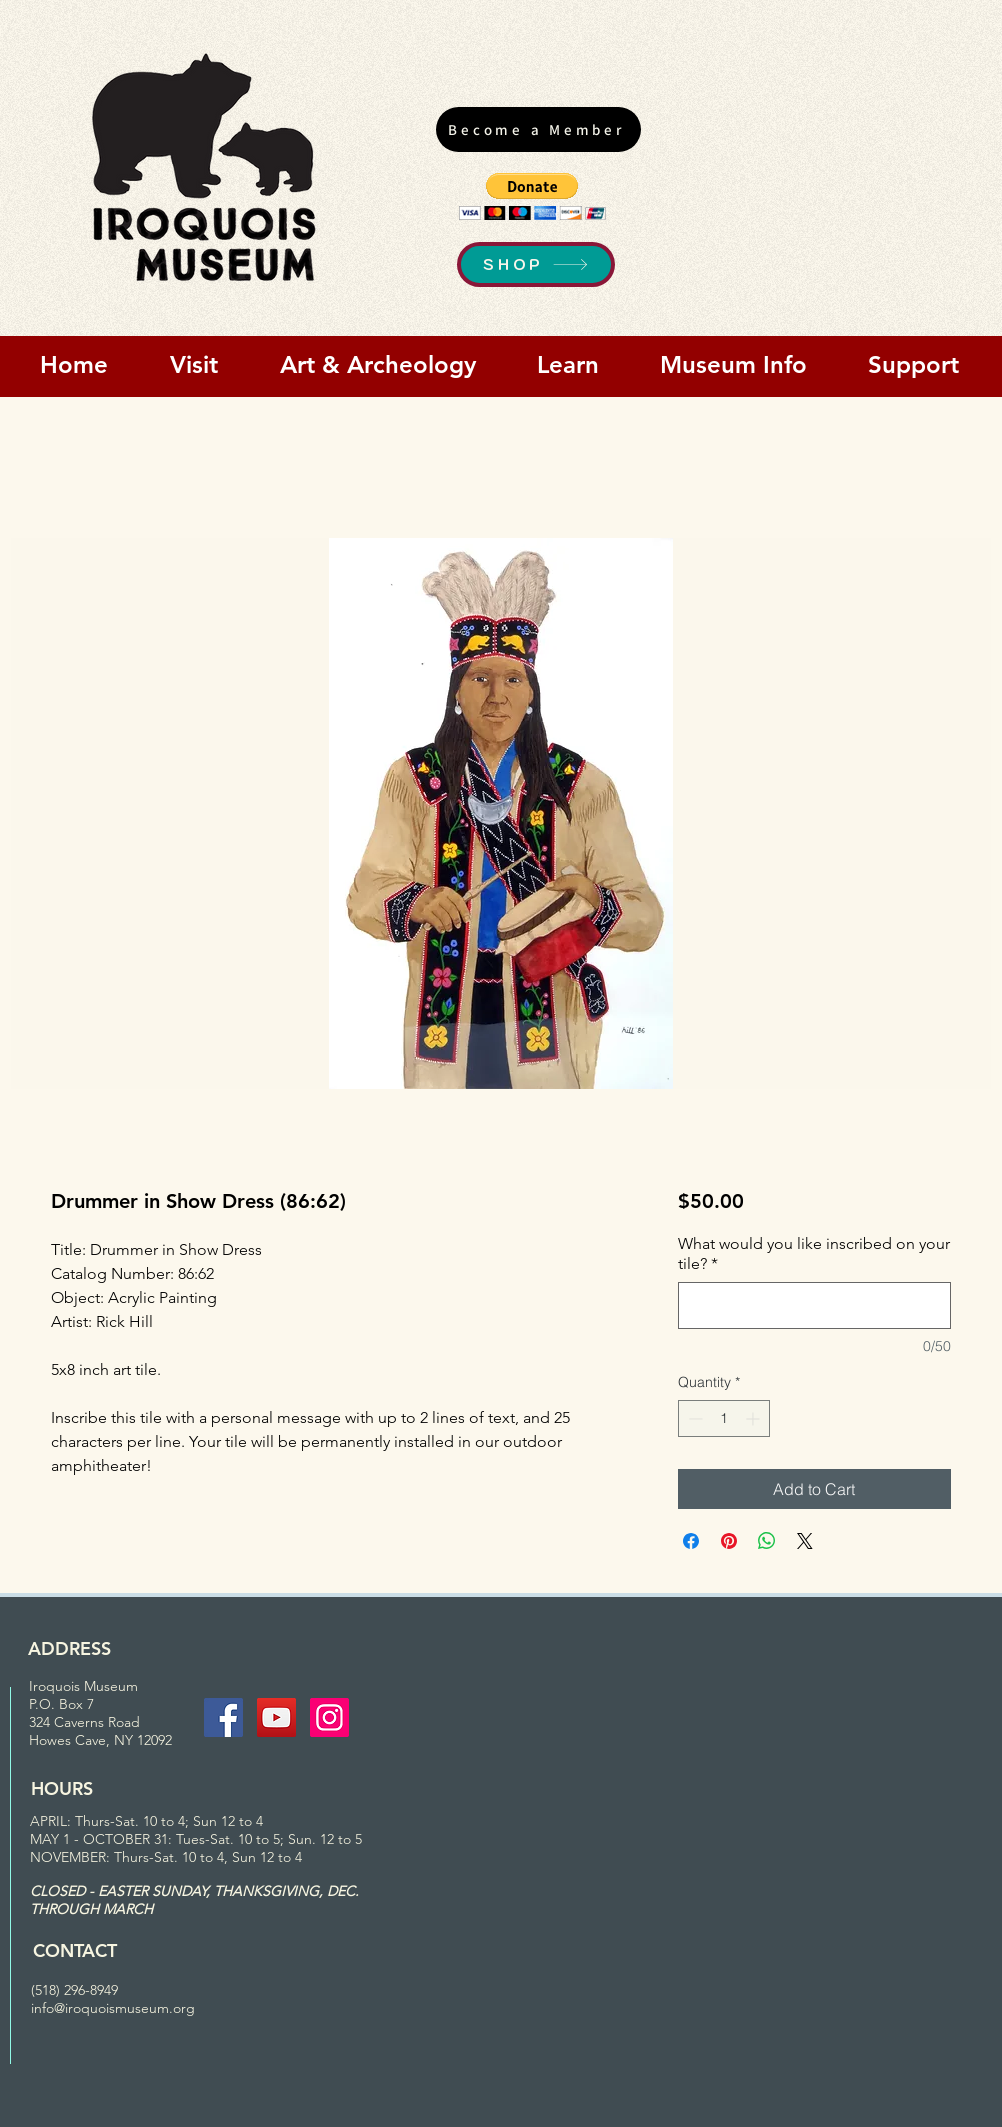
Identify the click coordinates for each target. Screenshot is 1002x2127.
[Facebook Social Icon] (223, 1717)
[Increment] (754, 1418)
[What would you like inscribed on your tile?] (814, 1305)
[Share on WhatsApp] (767, 1541)
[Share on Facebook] (691, 1541)
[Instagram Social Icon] (329, 1717)
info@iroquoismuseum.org (113, 2008)
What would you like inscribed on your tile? (814, 1253)
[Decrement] (693, 1418)
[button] (532, 196)
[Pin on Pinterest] (729, 1541)
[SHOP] (536, 264)
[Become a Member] (538, 129)
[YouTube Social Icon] (276, 1717)
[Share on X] (805, 1541)
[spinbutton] (724, 1418)
